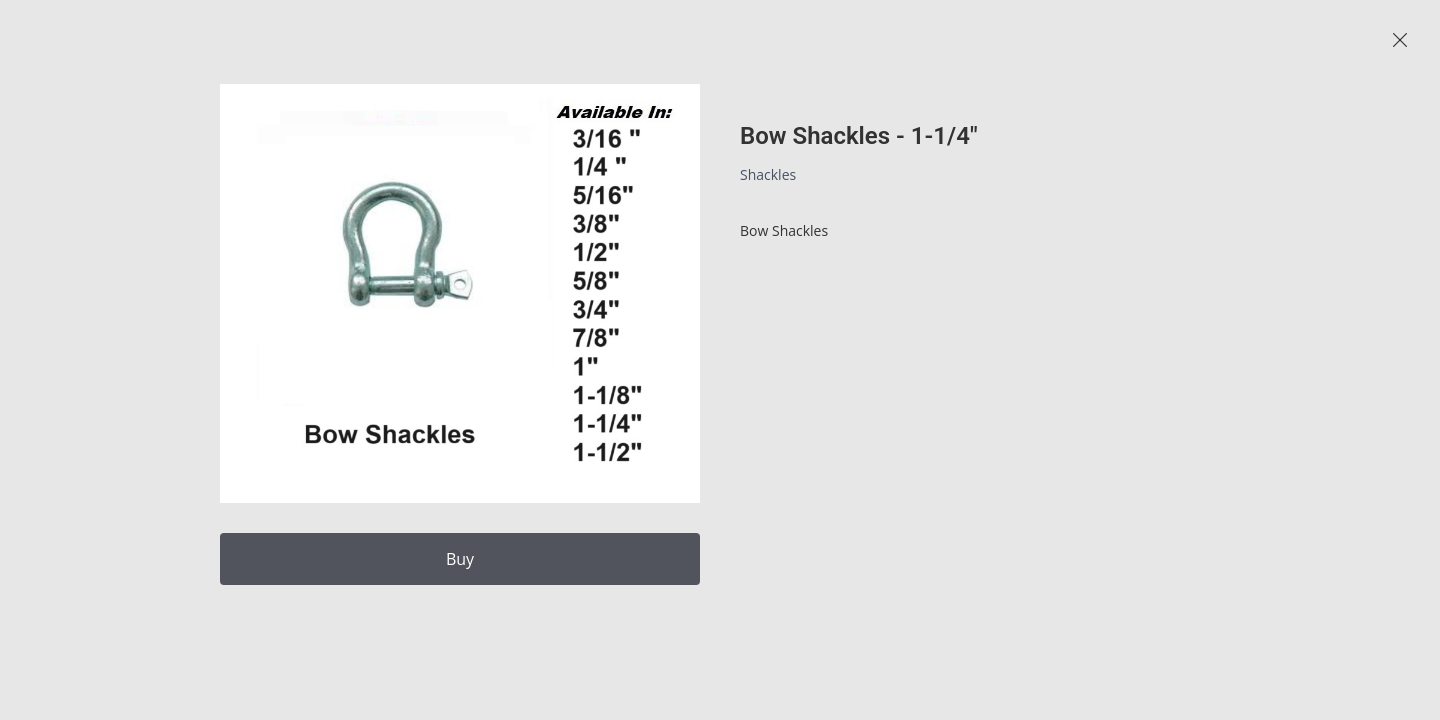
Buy (460, 559)
